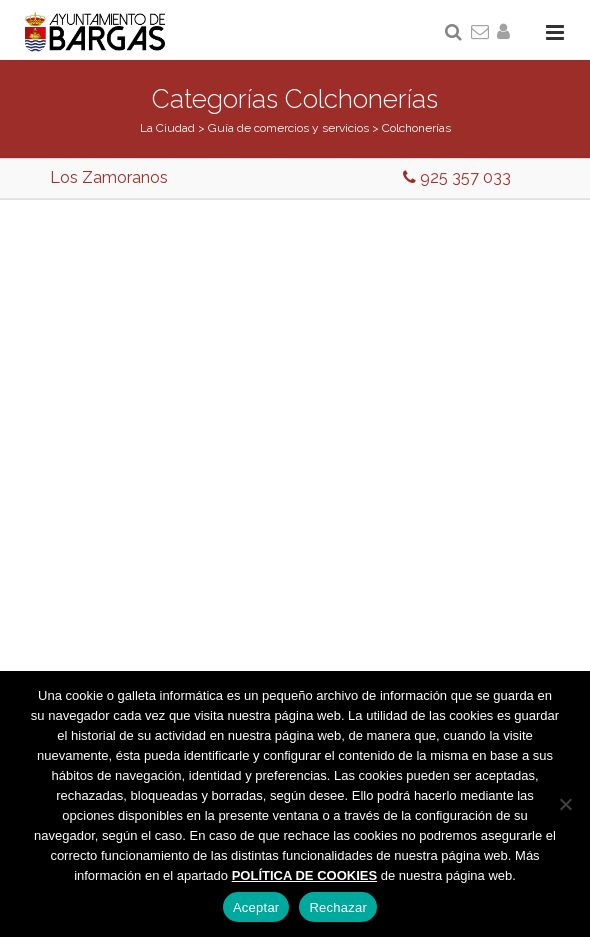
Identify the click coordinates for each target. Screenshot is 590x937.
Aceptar (256, 907)
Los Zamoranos (109, 177)
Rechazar (338, 907)
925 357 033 (457, 177)
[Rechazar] (565, 804)
